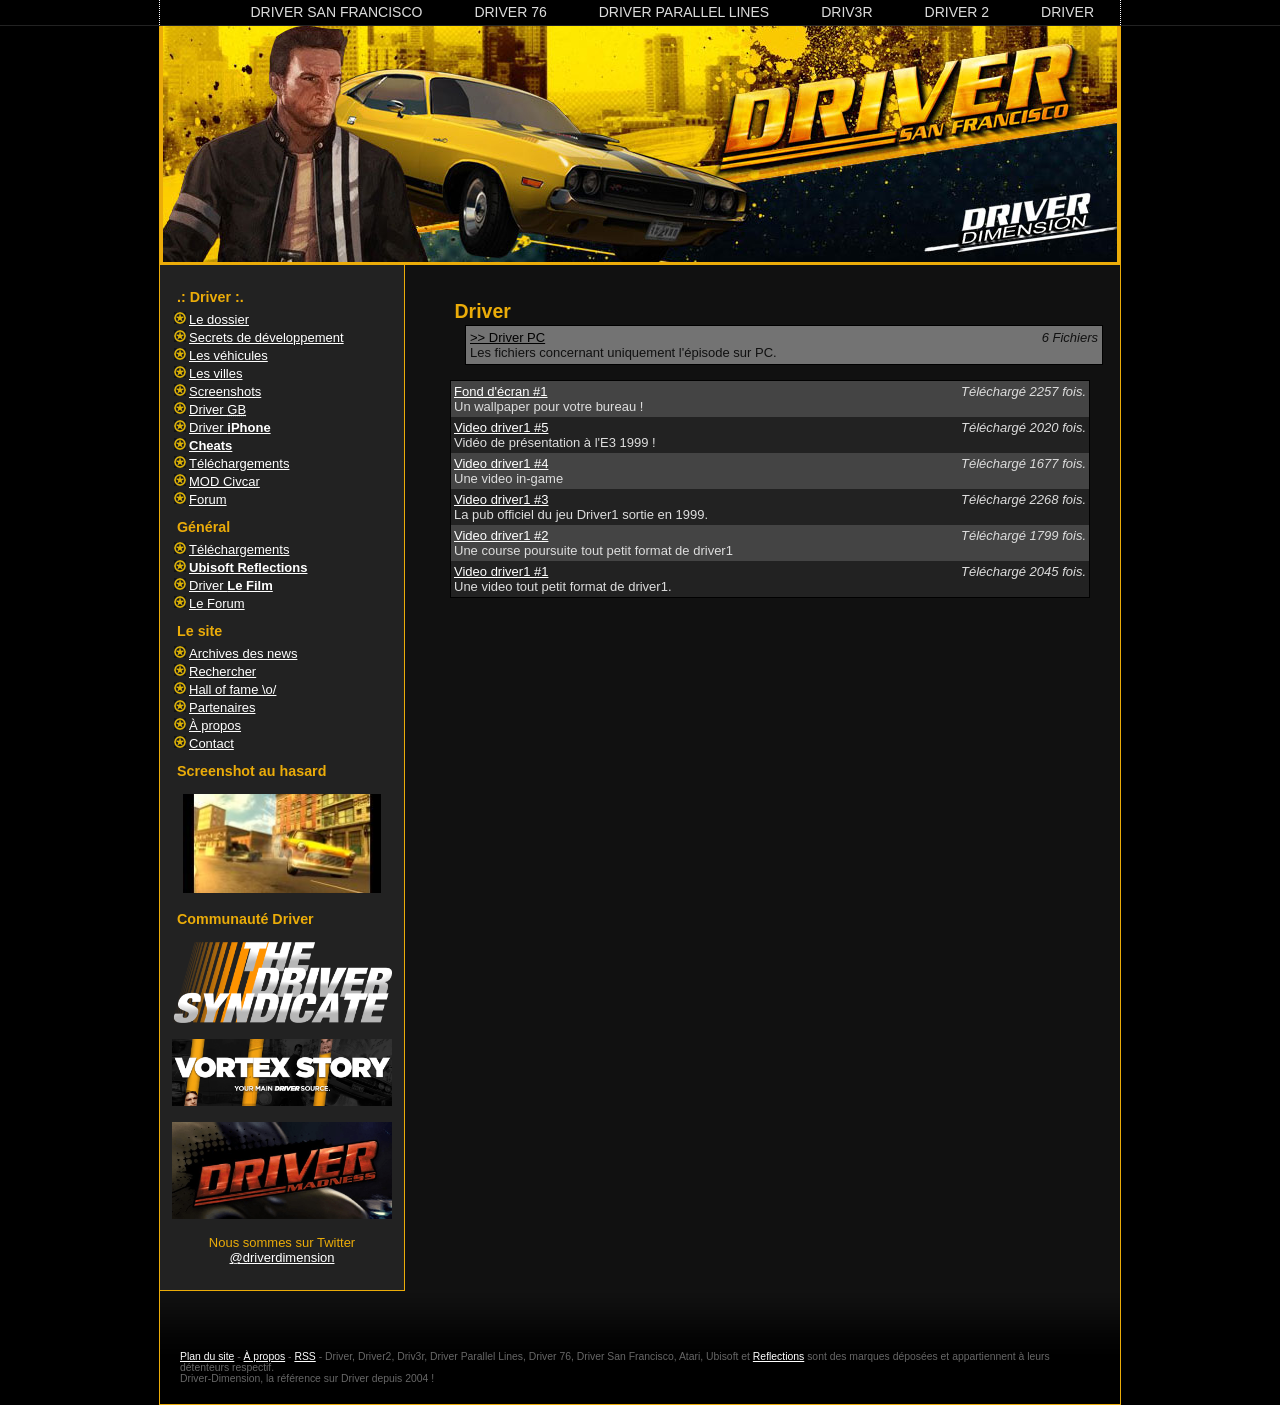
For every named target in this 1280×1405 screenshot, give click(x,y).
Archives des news (243, 653)
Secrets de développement (266, 337)
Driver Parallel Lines (684, 12)
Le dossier (219, 319)
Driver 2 (957, 12)
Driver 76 (510, 12)
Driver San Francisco (336, 12)
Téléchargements (239, 463)
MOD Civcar (224, 481)
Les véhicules (228, 355)
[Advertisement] (770, 668)
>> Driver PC (507, 337)
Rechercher (222, 671)
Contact (211, 743)
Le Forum (217, 603)
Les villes (215, 373)
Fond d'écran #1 (501, 391)
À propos (215, 725)
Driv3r (846, 12)
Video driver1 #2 (501, 535)
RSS (304, 1356)
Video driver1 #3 (501, 499)
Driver (1067, 12)
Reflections (778, 1356)
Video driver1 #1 (501, 571)
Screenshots (225, 391)
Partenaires (222, 707)
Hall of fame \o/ (232, 689)
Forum (208, 499)
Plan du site (207, 1356)
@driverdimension (282, 1257)
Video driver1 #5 (501, 427)
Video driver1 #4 (501, 463)
